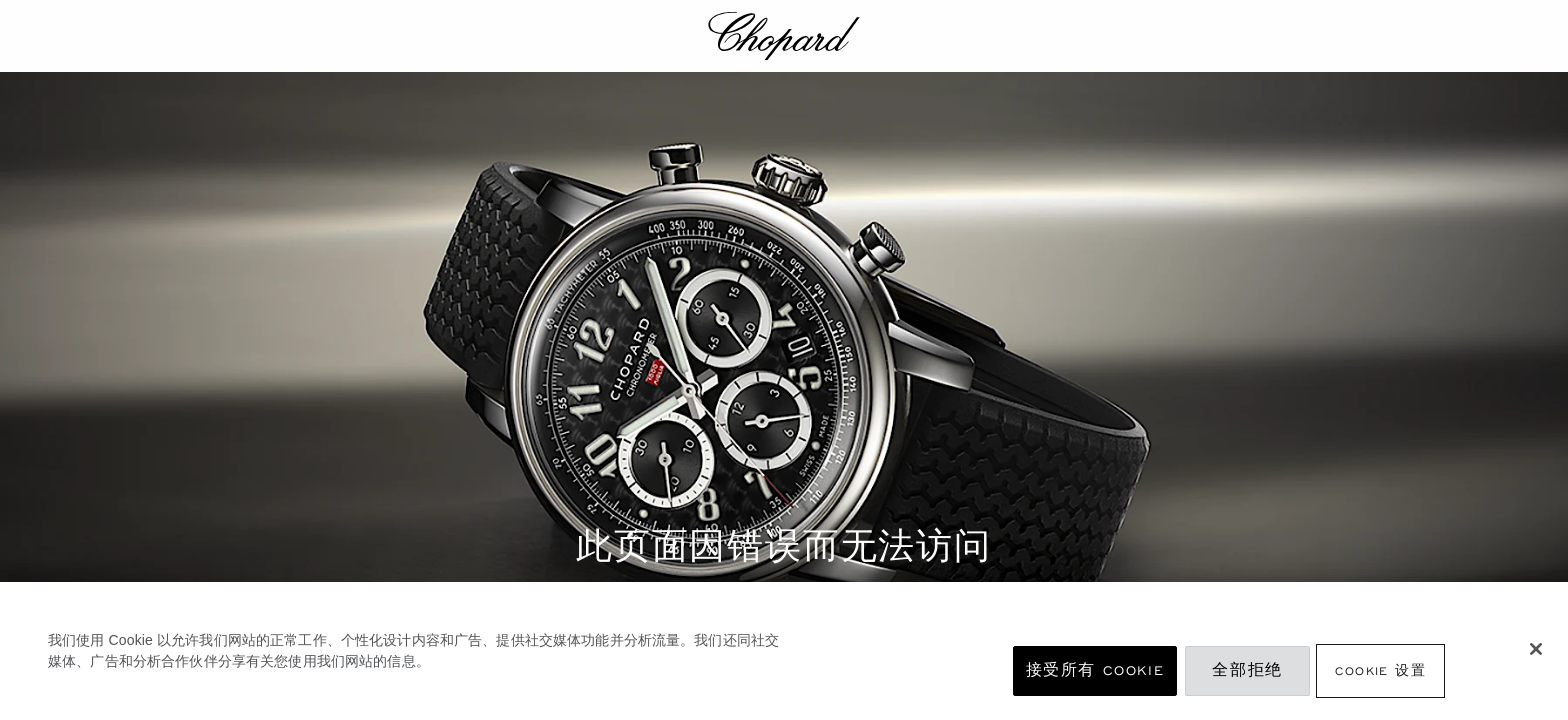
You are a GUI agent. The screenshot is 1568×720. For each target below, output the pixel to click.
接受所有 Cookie (1095, 670)
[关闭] (1536, 649)
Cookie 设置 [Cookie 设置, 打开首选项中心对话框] (1380, 670)
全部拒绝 (1247, 670)
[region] (784, 651)
